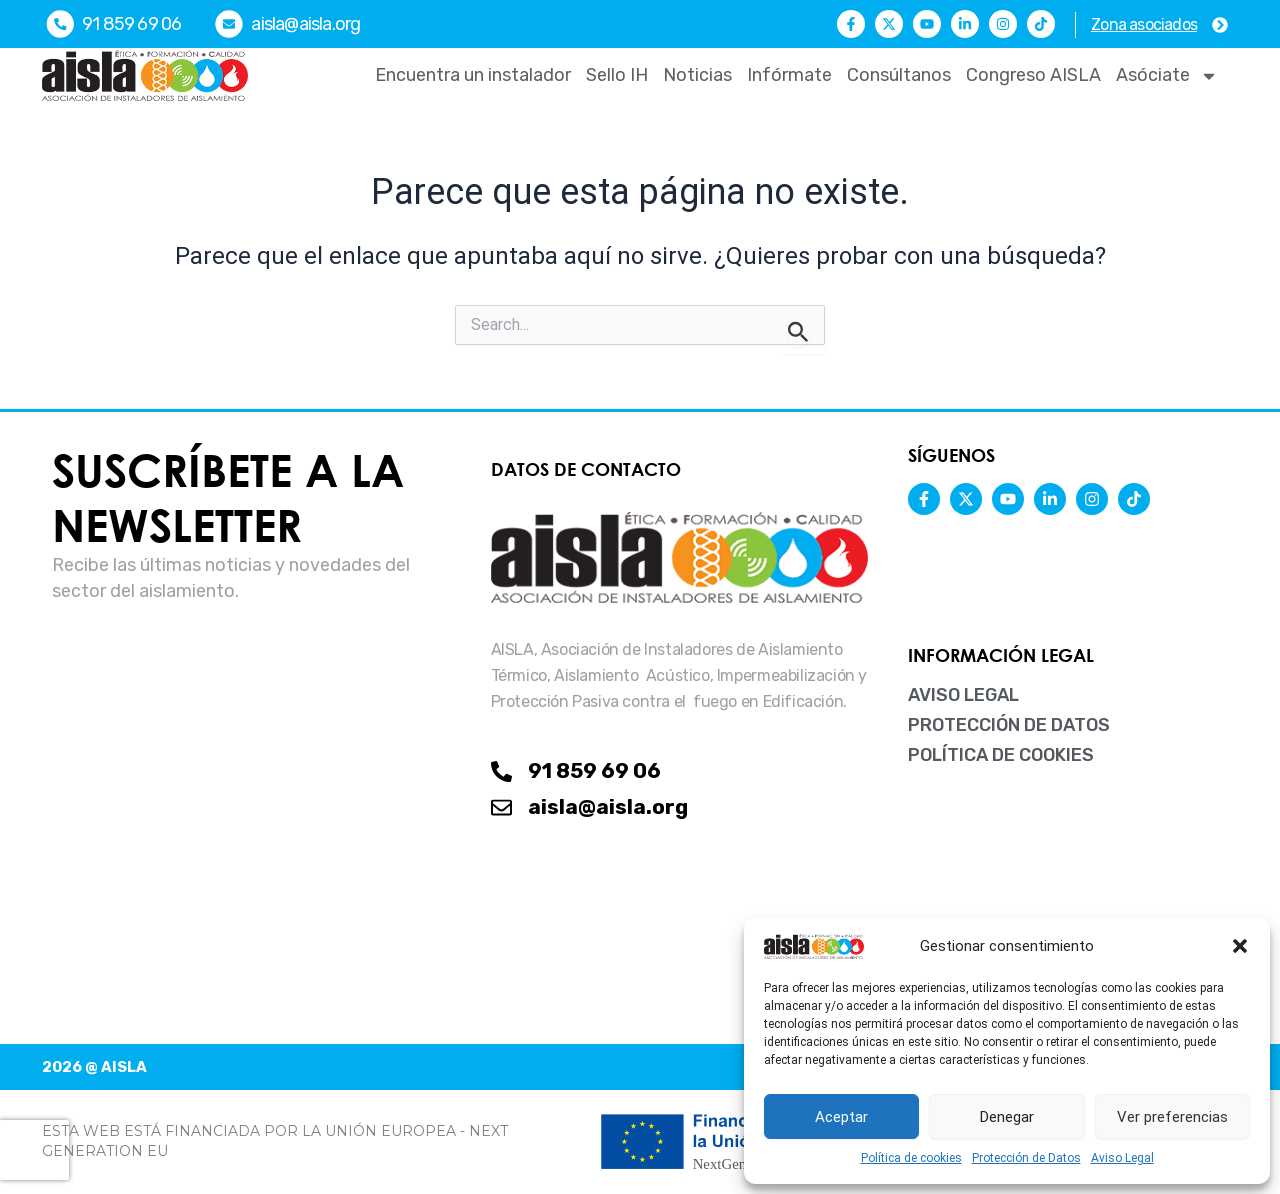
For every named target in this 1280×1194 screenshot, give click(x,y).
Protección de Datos (1026, 1158)
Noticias (697, 75)
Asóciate (1167, 76)
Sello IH (617, 75)
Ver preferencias (1172, 1117)
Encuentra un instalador (473, 75)
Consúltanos (899, 75)
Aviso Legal (1122, 1158)
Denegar (1007, 1117)
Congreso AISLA (1033, 75)
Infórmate (789, 75)
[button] (1240, 946)
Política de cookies (911, 1158)
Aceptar (841, 1117)
